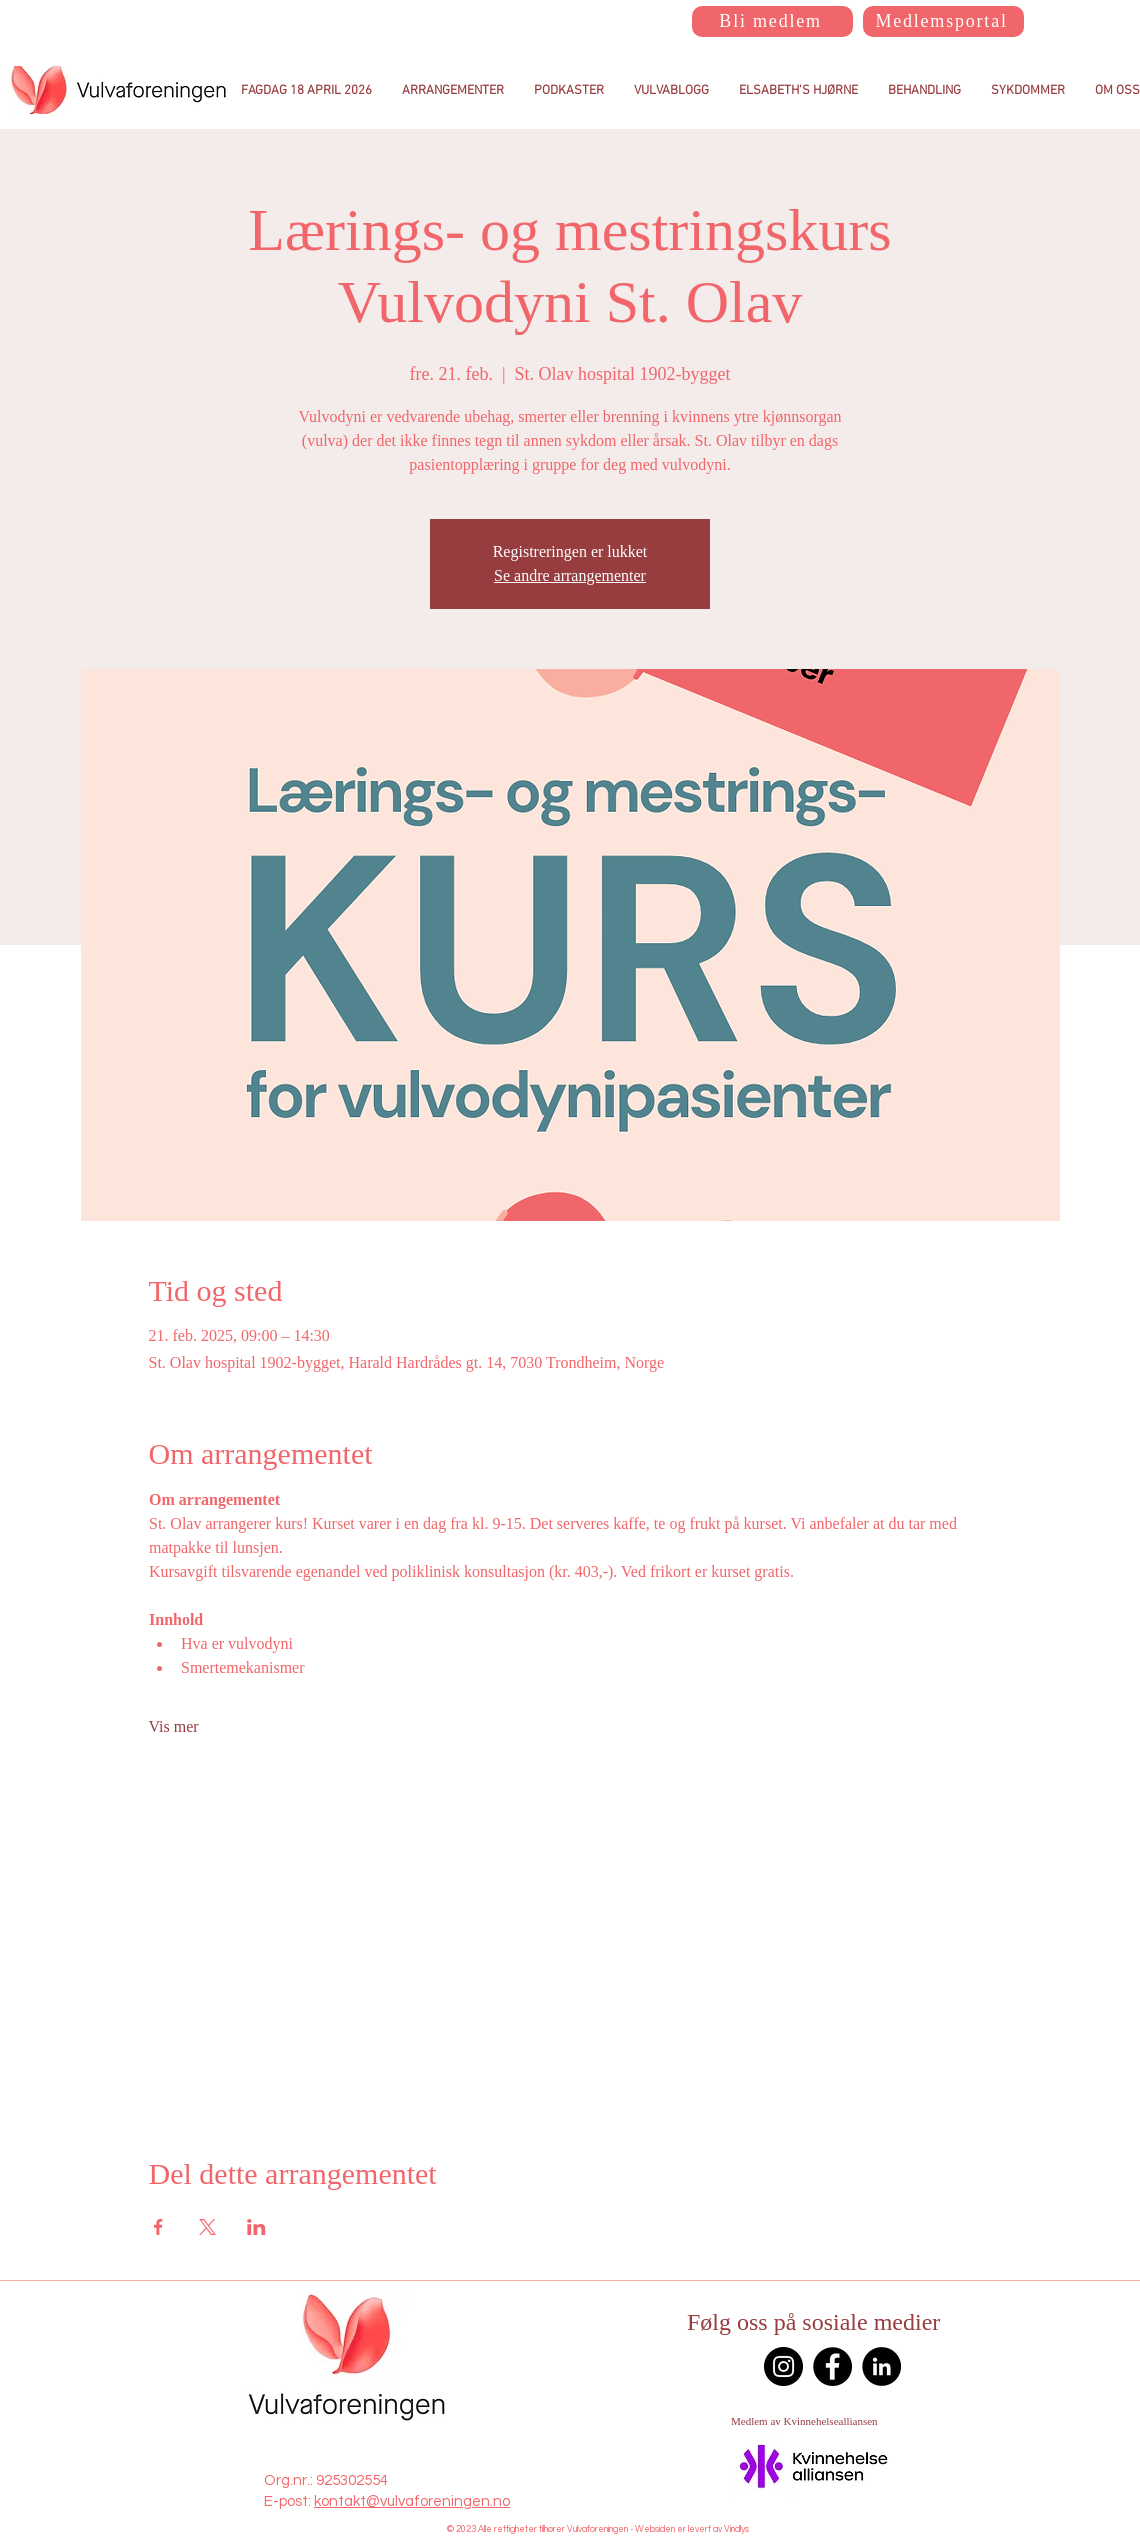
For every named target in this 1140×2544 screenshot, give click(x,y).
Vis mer (174, 1726)
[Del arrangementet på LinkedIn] (256, 2227)
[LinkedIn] (881, 2366)
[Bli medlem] (772, 21)
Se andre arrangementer (570, 575)
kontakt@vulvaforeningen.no (412, 2501)
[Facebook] (832, 2366)
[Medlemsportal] (943, 21)
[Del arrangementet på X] (207, 2227)
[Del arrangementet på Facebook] (158, 2227)
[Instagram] (783, 2366)
